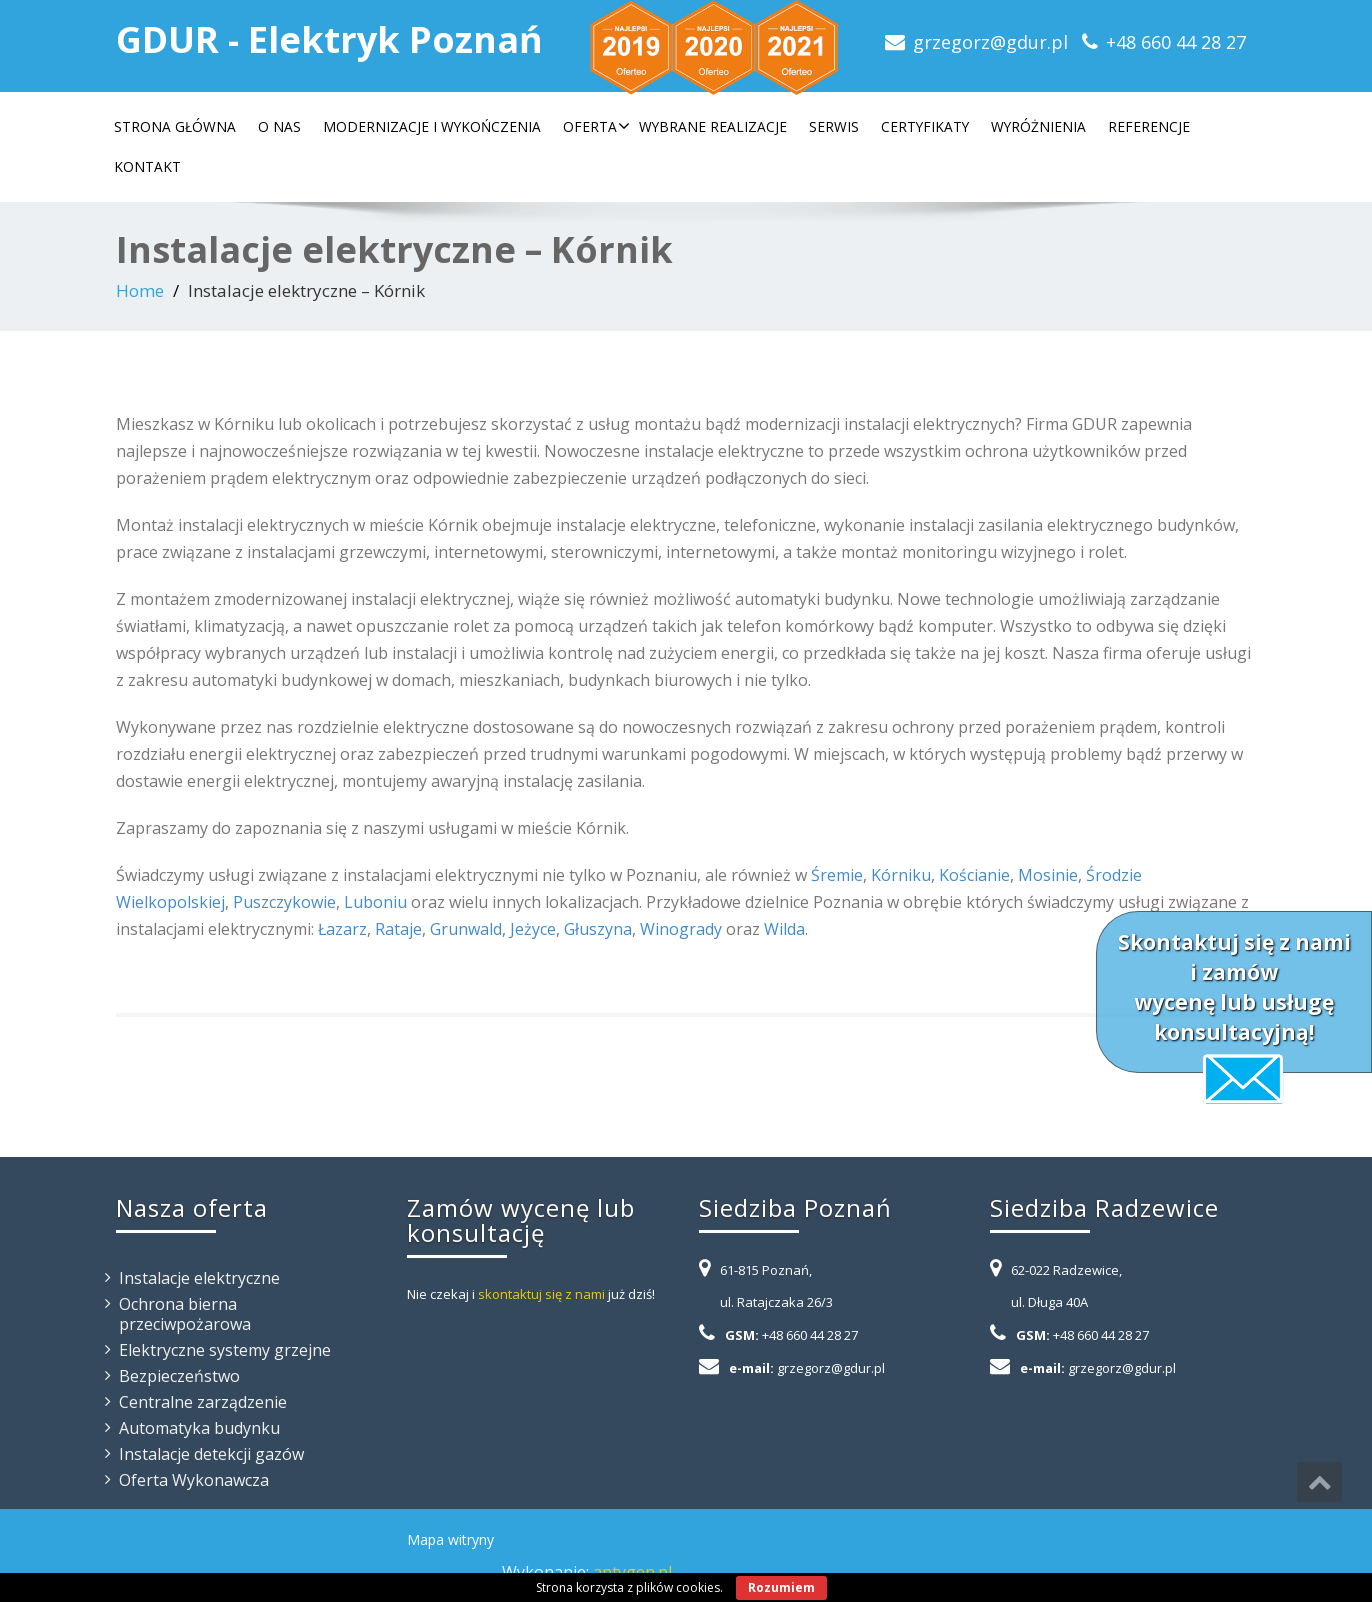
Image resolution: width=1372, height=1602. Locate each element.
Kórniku (901, 875)
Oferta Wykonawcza (194, 1480)
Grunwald (466, 929)
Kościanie (974, 875)
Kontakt (147, 166)
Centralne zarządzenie (203, 1402)
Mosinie (1048, 875)
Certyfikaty (925, 126)
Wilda (784, 929)
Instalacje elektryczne (199, 1278)
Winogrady (681, 929)
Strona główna (175, 126)
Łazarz (342, 929)
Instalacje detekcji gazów (211, 1454)
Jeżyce (533, 929)
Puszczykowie (284, 902)
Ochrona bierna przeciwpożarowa (185, 1314)
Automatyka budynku (199, 1428)
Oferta (596, 126)
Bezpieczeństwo (179, 1376)
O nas (279, 126)
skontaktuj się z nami (541, 1294)
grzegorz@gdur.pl (990, 42)
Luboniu (375, 902)
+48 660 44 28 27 (1176, 42)
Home (140, 290)
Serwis (834, 126)
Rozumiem (781, 1587)
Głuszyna (598, 929)
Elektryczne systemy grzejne (225, 1350)
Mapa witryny (450, 1539)
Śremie (837, 875)
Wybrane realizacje (713, 126)
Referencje (1149, 126)
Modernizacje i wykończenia (432, 126)
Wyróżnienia (1038, 126)
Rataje (398, 929)
